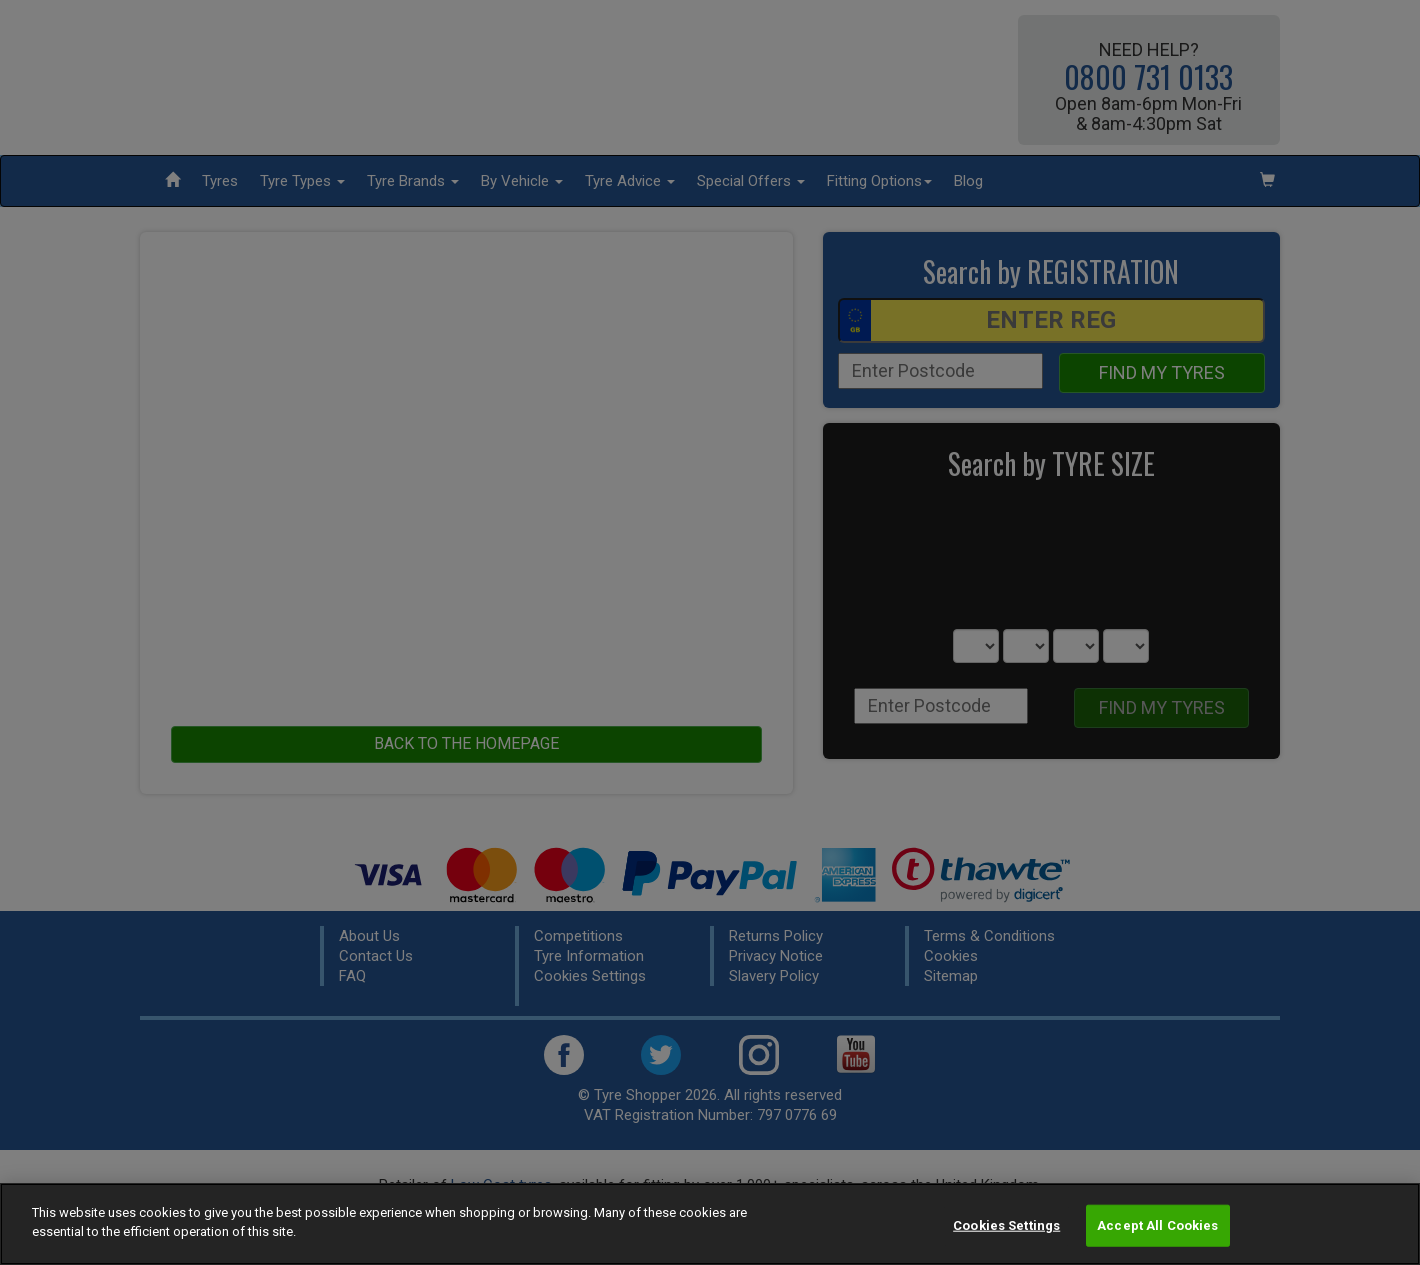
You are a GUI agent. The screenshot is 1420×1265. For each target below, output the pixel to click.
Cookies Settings (1006, 1225)
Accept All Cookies (1157, 1225)
